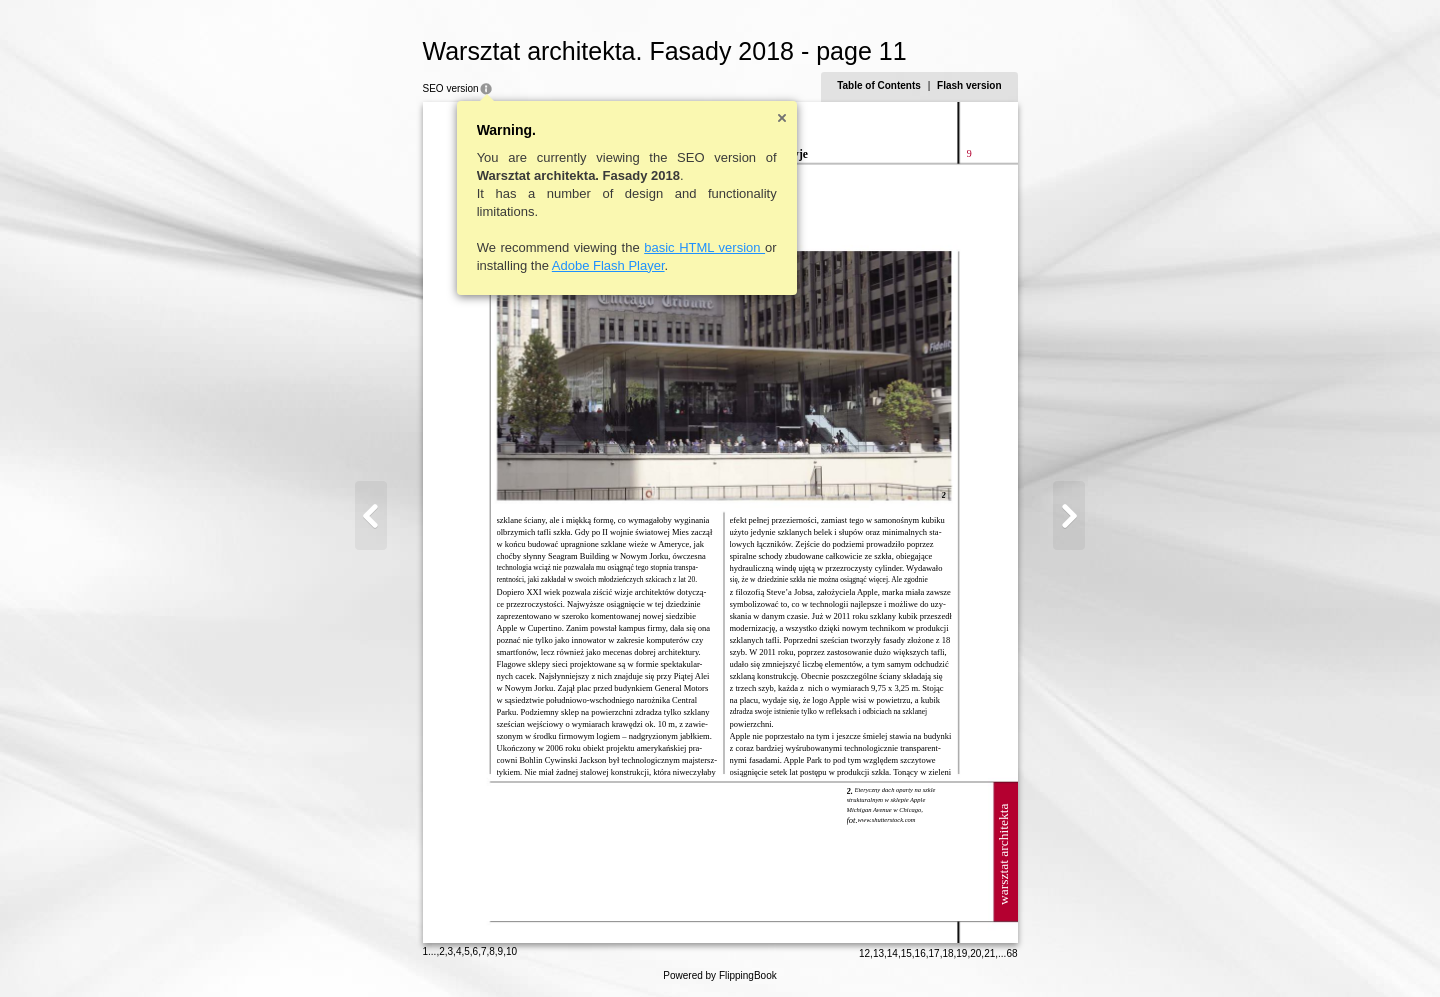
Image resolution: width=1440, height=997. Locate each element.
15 (906, 953)
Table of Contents (879, 85)
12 (864, 953)
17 (934, 953)
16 (920, 953)
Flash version (969, 85)
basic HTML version (704, 247)
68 (1011, 953)
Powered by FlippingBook (719, 975)
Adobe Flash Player (608, 265)
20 (975, 953)
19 (961, 953)
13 (878, 953)
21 (989, 953)
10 (511, 951)
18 (947, 953)
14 (892, 953)
